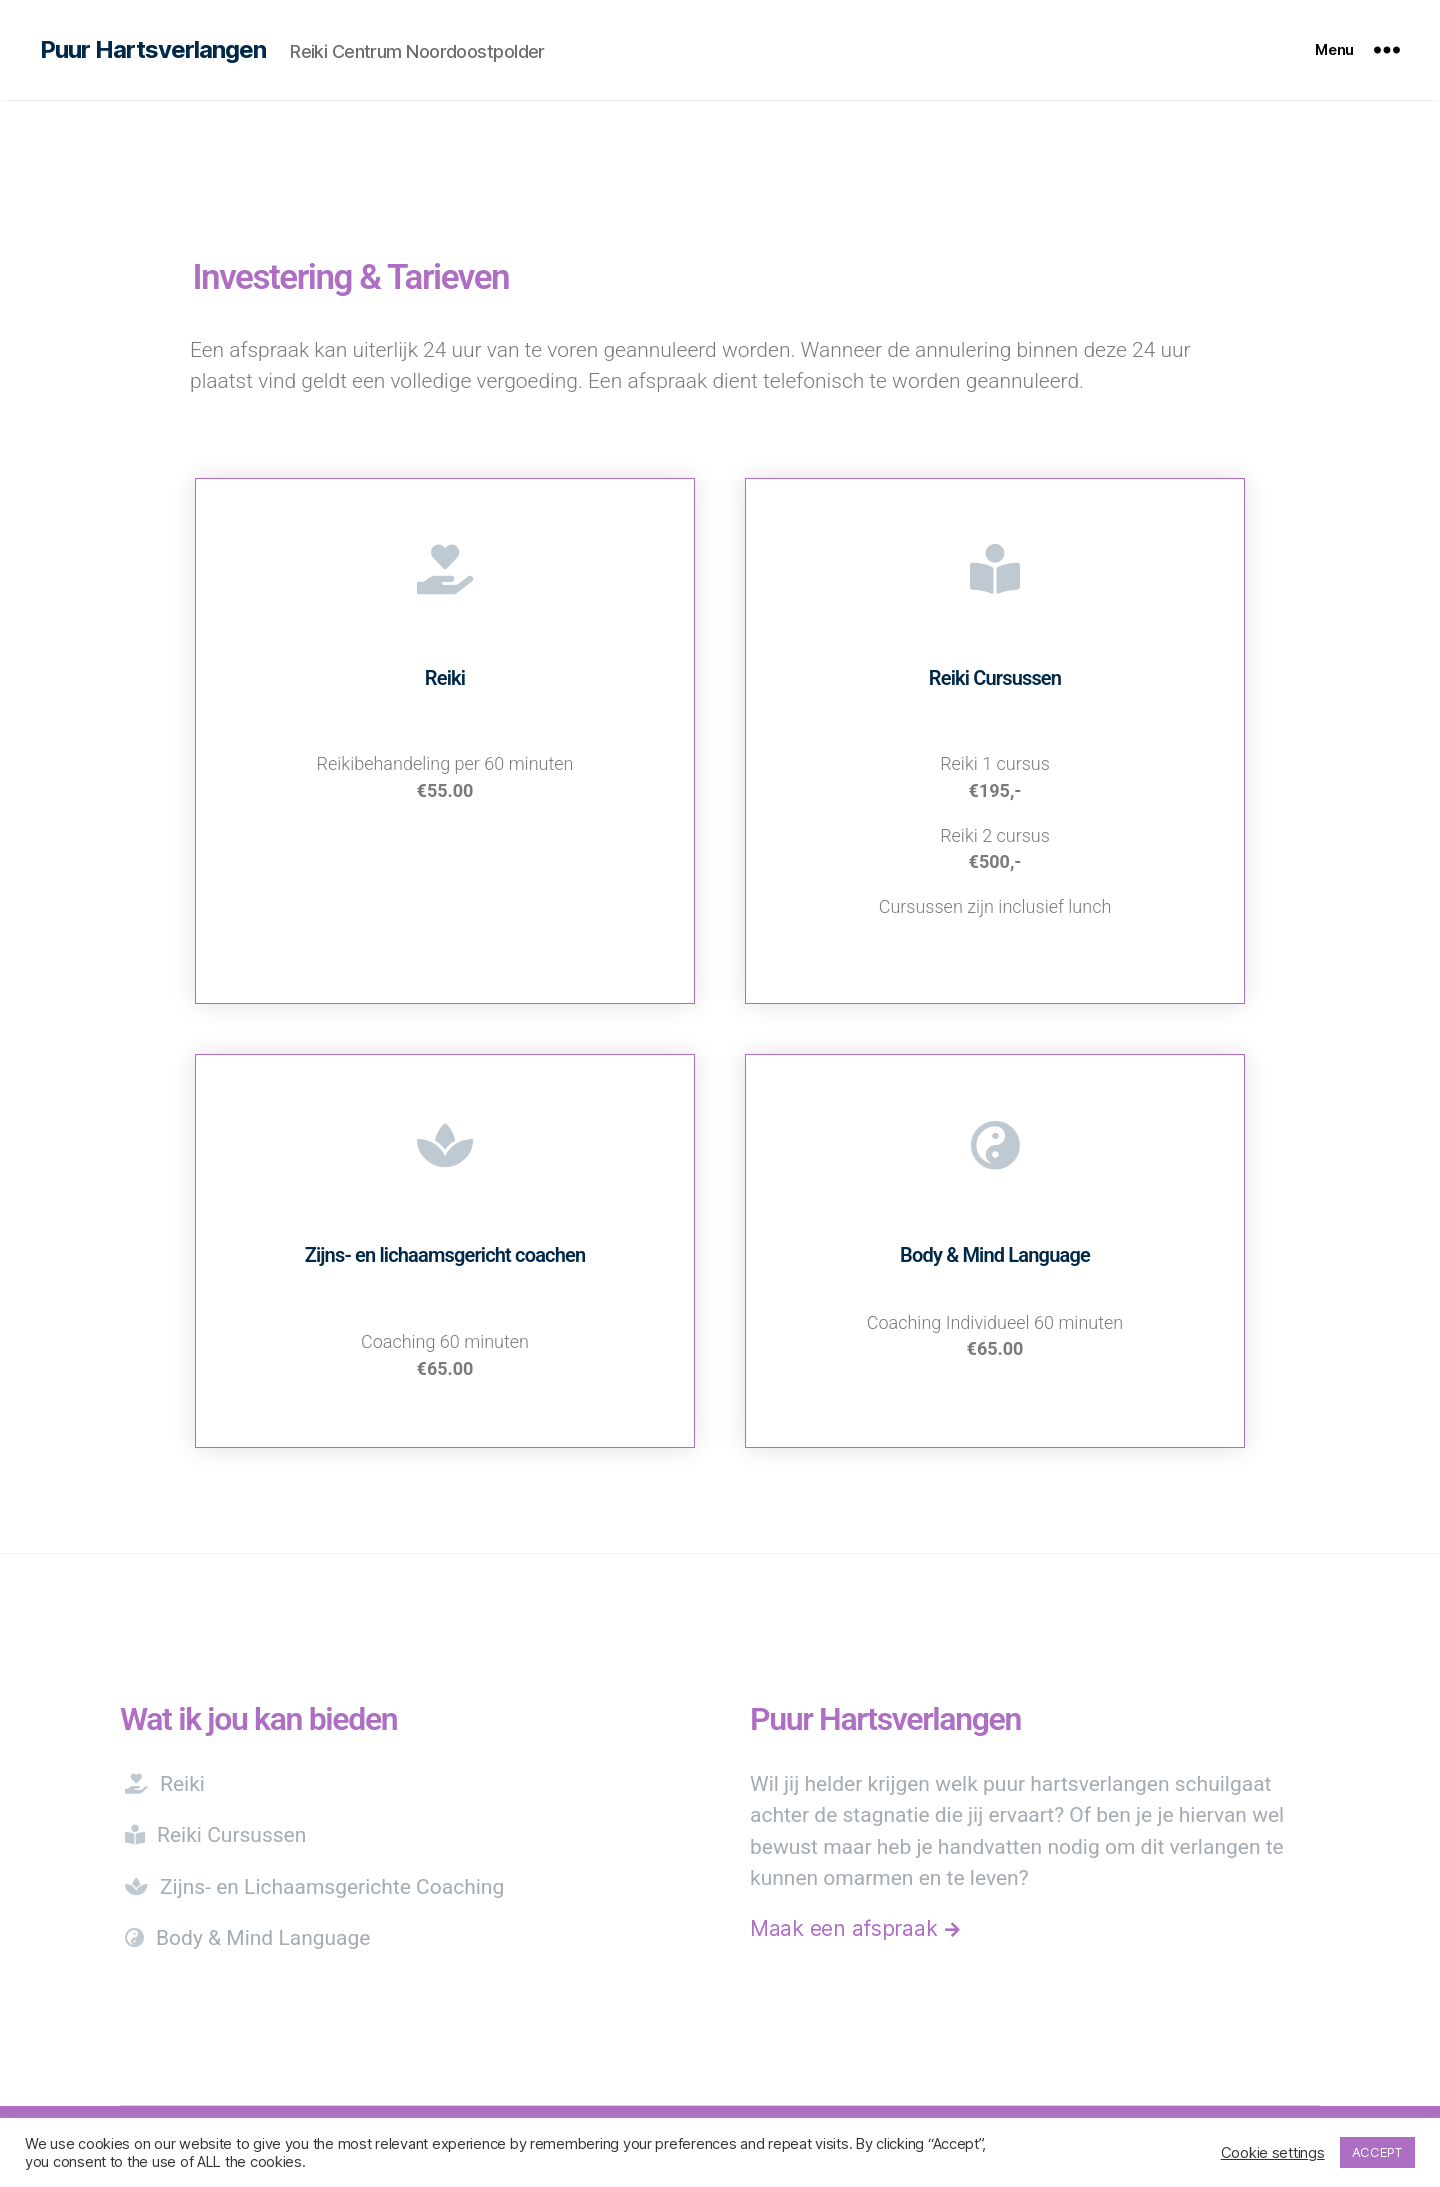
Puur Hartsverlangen (153, 50)
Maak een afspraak (855, 1928)
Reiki (165, 1784)
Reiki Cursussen (216, 1835)
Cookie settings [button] (1273, 2153)
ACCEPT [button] (1377, 2152)
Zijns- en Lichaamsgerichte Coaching (315, 1887)
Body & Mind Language (248, 1938)
